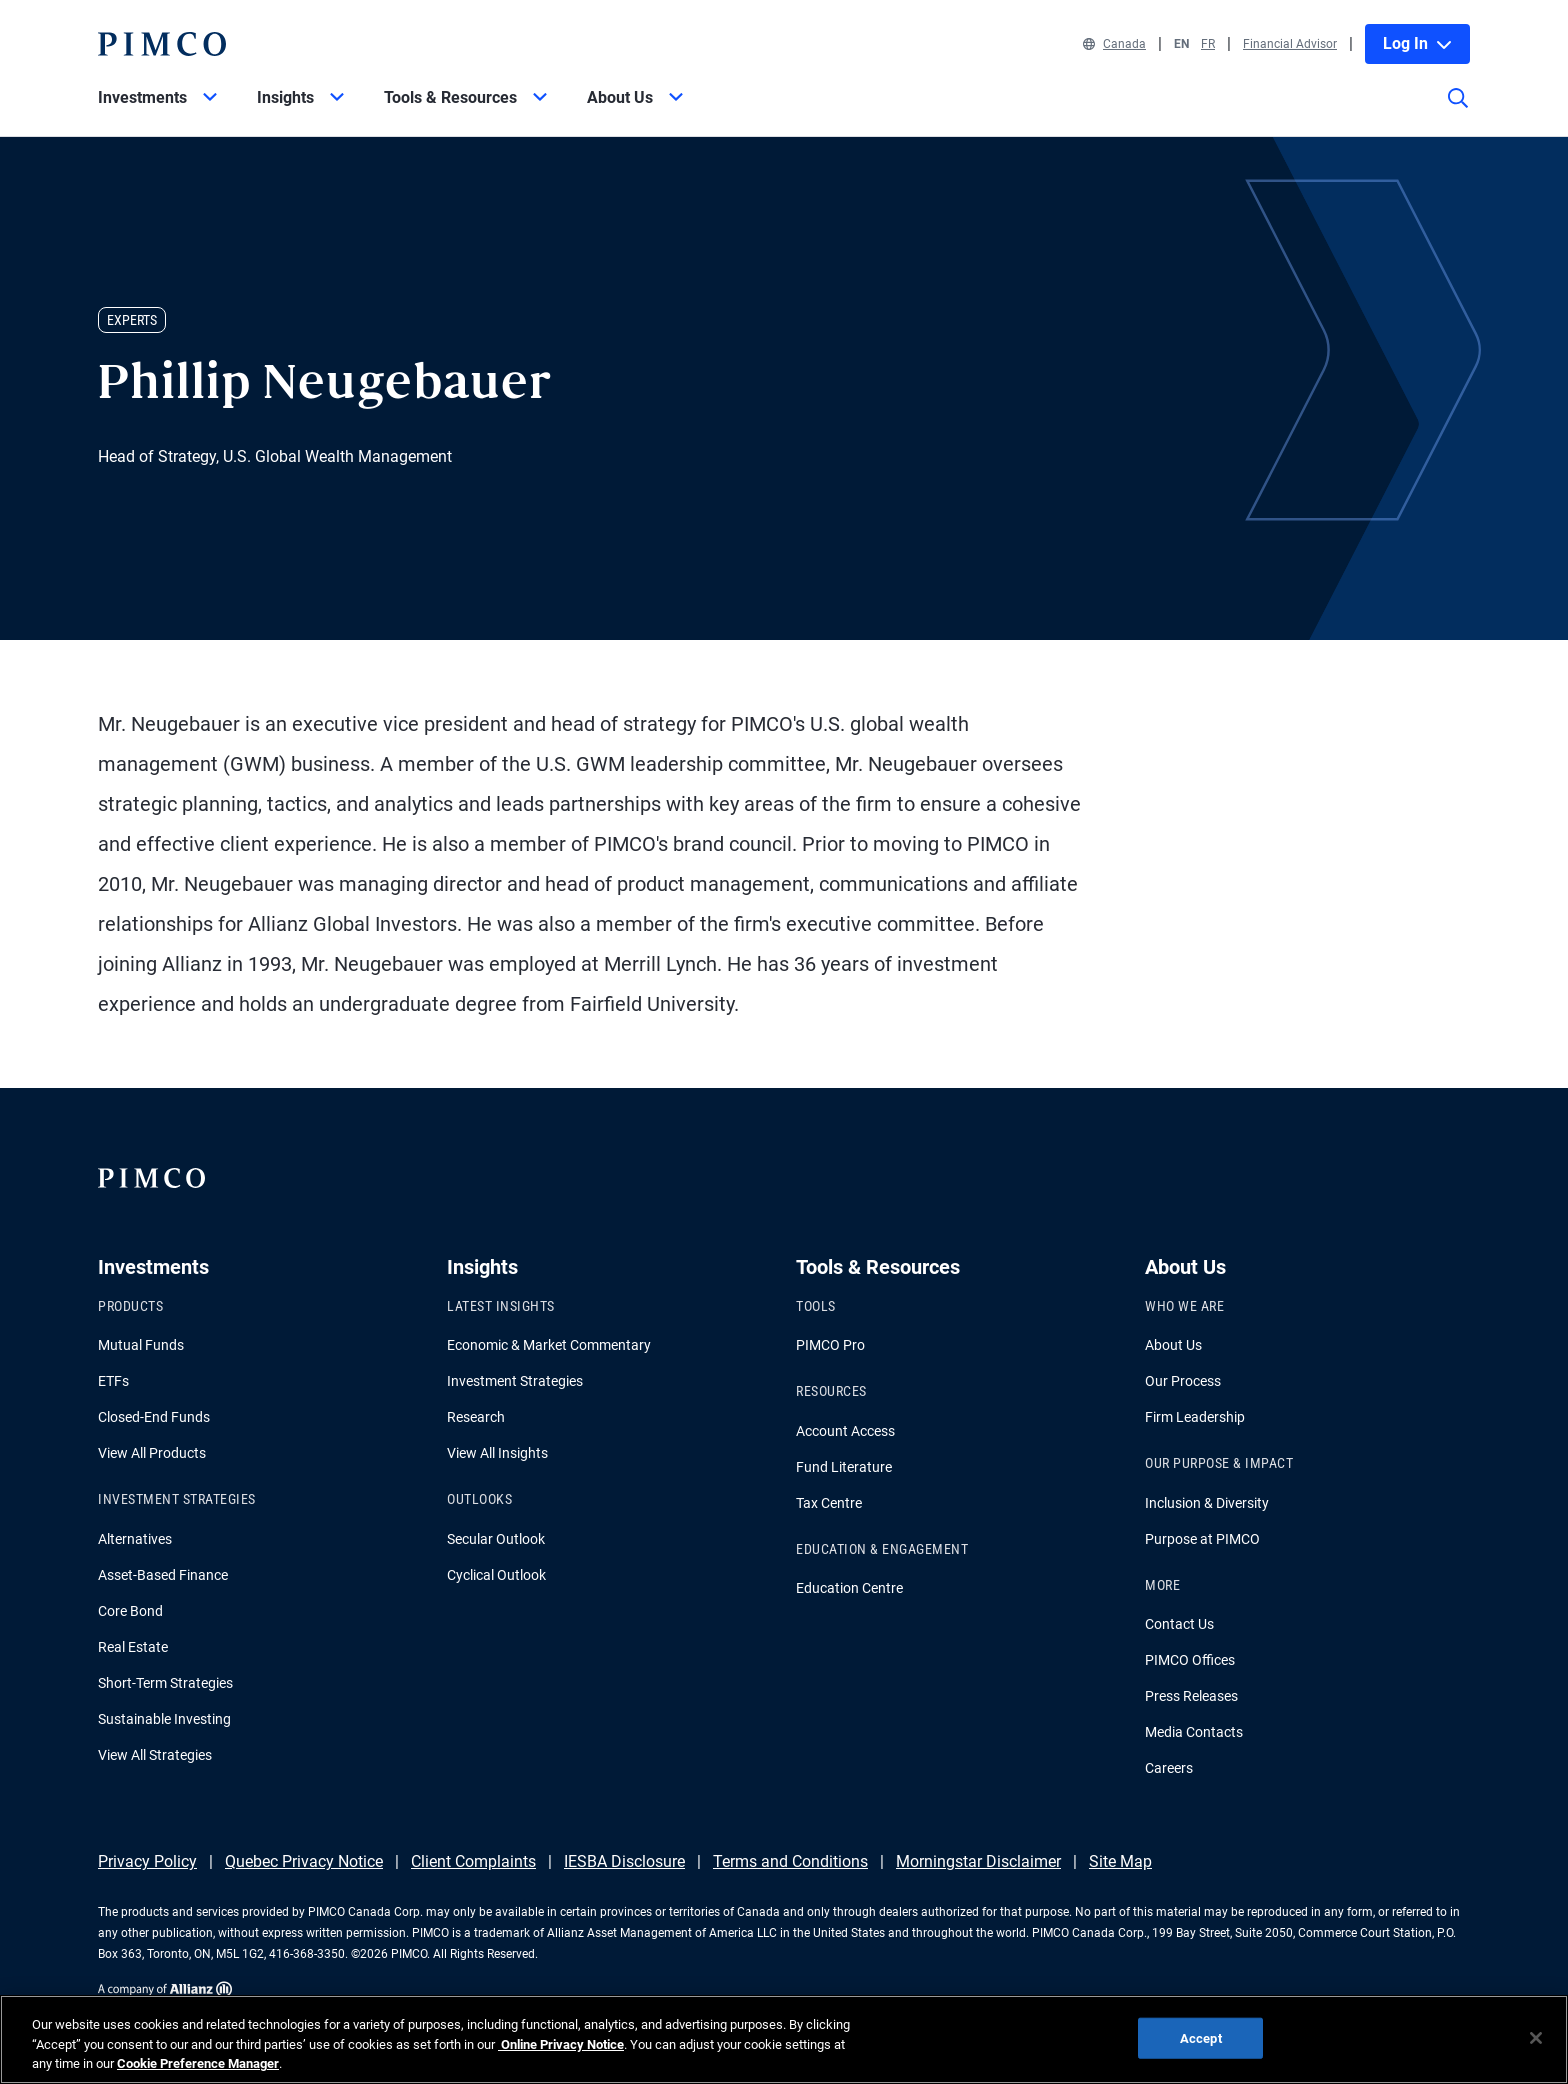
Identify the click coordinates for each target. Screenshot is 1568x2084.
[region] (784, 2039)
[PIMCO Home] (162, 44)
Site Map (1120, 1861)
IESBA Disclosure (624, 1861)
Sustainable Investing (164, 1719)
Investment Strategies (515, 1381)
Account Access (845, 1431)
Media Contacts (1194, 1732)
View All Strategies (155, 1755)
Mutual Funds (141, 1345)
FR (1208, 44)
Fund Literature (844, 1467)
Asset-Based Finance (163, 1575)
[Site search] (1458, 112)
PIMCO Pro (830, 1345)
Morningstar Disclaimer (978, 1861)
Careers (1169, 1768)
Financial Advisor (1290, 44)
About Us (1173, 1345)
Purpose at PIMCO (1202, 1539)
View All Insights (497, 1453)
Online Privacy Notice (561, 2044)
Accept (1201, 2037)
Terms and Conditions (790, 1861)
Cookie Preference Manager (198, 2063)
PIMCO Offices (1190, 1660)
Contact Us (1179, 1624)
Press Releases (1191, 1696)
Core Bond (130, 1611)
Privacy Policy (147, 1861)
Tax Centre (829, 1503)
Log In (1417, 43)
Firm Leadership (1195, 1417)
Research (476, 1417)
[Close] (1536, 2038)
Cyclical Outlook (496, 1575)
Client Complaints (473, 1861)
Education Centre (849, 1588)
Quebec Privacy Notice (304, 1861)
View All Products (152, 1453)
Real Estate (133, 1647)
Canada (1114, 44)
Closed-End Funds (154, 1417)
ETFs (113, 1381)
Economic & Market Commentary (549, 1345)
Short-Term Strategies (165, 1683)
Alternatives (135, 1539)
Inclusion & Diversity (1207, 1503)
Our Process (1183, 1381)
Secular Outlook (496, 1539)
